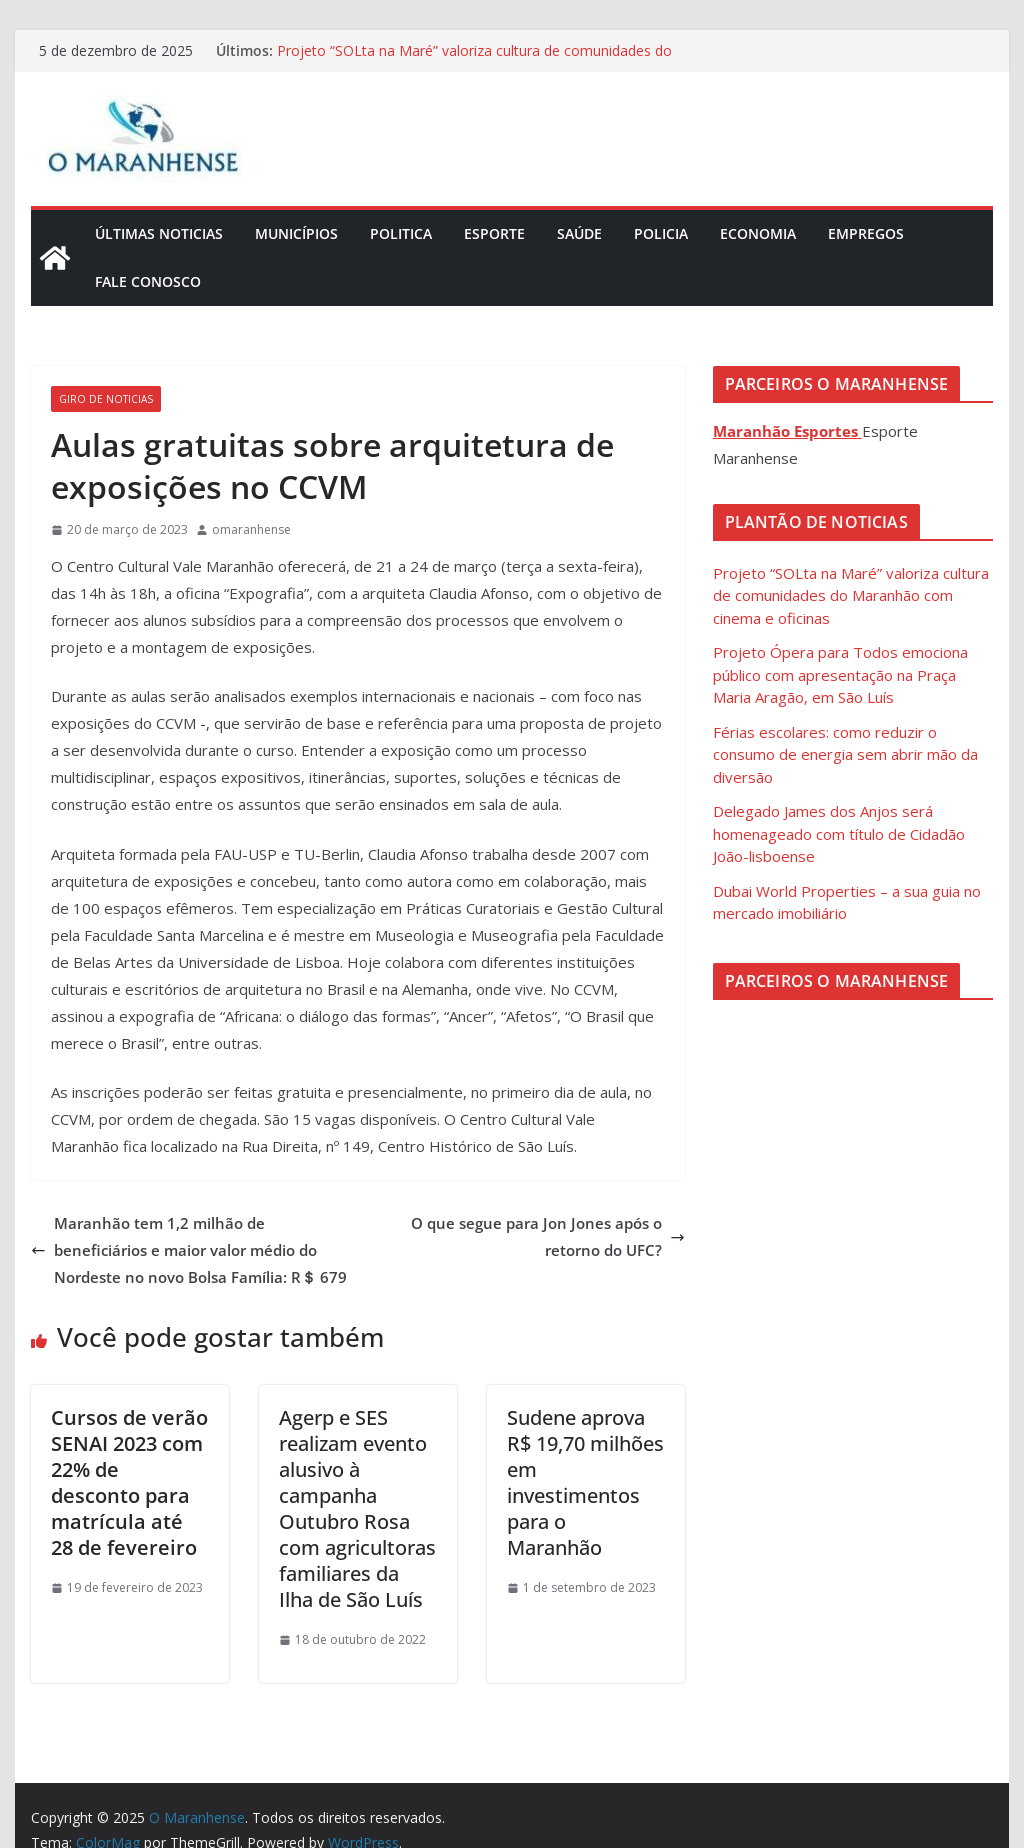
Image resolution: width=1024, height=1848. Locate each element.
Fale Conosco (148, 281)
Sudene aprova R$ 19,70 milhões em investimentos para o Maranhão (585, 1482)
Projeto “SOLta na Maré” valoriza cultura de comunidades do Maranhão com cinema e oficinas (474, 60)
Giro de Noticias (106, 399)
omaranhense (251, 529)
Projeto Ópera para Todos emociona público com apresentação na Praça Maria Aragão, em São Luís (840, 674)
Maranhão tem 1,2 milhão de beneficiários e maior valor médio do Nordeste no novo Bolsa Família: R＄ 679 (189, 1250)
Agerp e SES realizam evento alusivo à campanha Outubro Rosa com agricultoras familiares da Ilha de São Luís (357, 1508)
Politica (401, 233)
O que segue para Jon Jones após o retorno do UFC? (548, 1236)
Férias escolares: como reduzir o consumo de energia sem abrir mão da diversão (845, 754)
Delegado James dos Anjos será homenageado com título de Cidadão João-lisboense (839, 833)
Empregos (866, 233)
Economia (758, 233)
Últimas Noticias (159, 233)
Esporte (494, 233)
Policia (661, 233)
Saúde (579, 233)
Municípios (296, 233)
